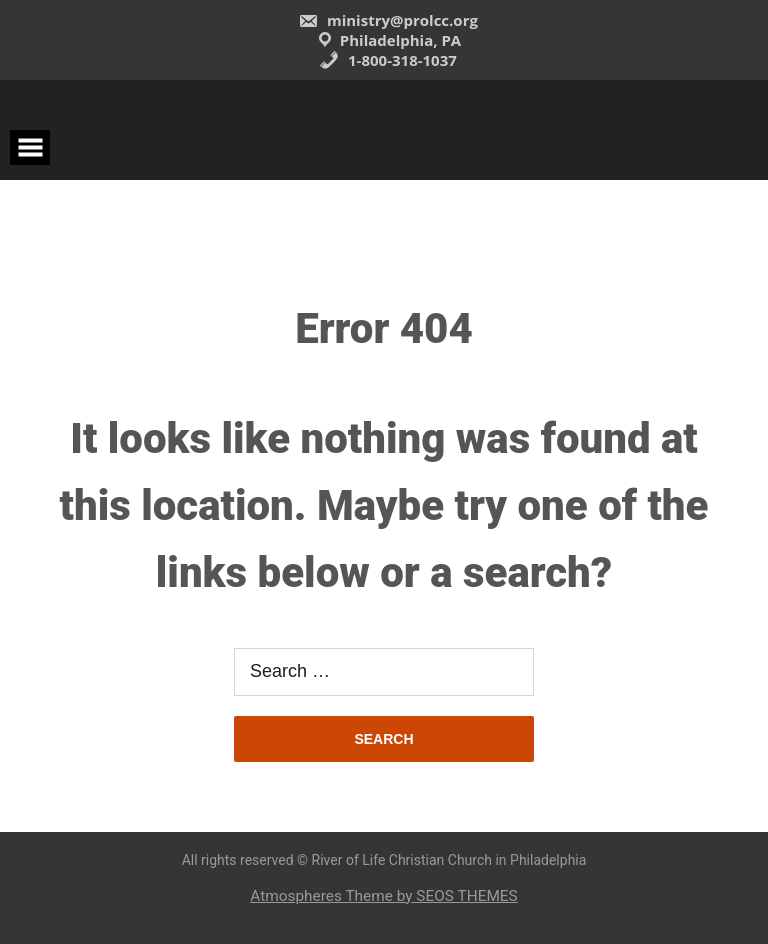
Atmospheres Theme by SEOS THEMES (383, 896)
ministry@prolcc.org (388, 20)
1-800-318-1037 (388, 60)
